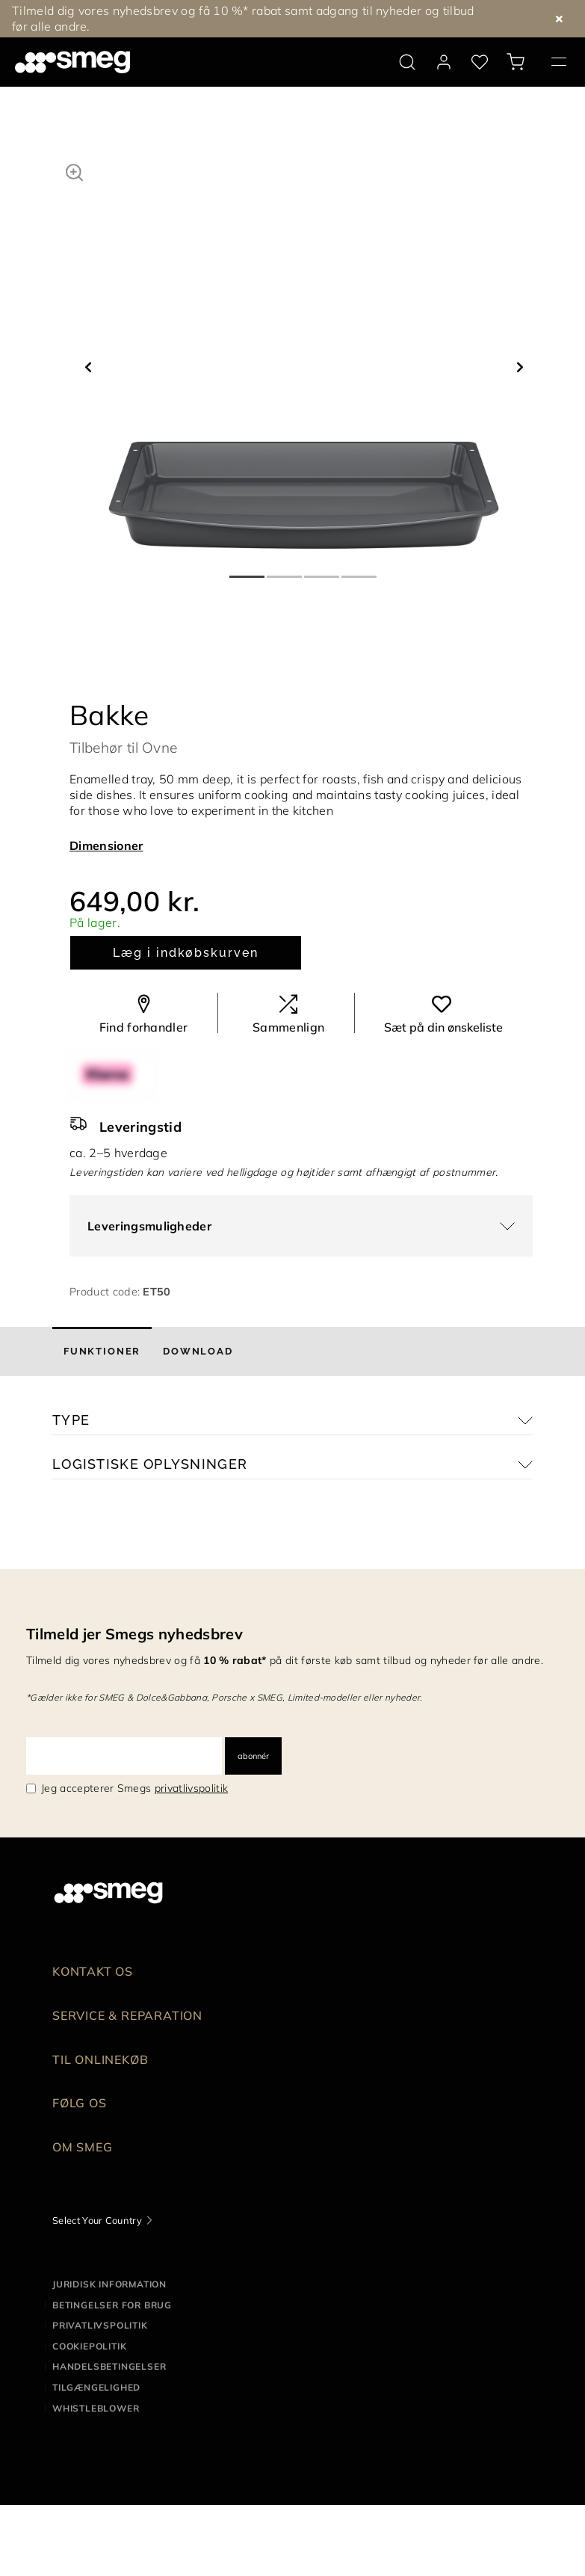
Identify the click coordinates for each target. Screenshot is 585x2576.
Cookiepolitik (89, 2346)
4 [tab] (360, 570)
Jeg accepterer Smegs (134, 1788)
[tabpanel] (303, 353)
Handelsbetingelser (109, 2366)
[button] (74, 170)
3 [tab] (323, 570)
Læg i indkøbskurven (185, 953)
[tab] (102, 1351)
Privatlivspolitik (100, 2325)
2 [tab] (285, 570)
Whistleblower (95, 2408)
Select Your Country (97, 2220)
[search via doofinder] (407, 62)
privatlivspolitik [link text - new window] (191, 1788)
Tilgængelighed (96, 2387)
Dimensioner (106, 845)
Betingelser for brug (112, 2305)
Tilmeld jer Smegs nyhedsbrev (134, 1633)
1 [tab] (248, 570)
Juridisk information (109, 2284)
